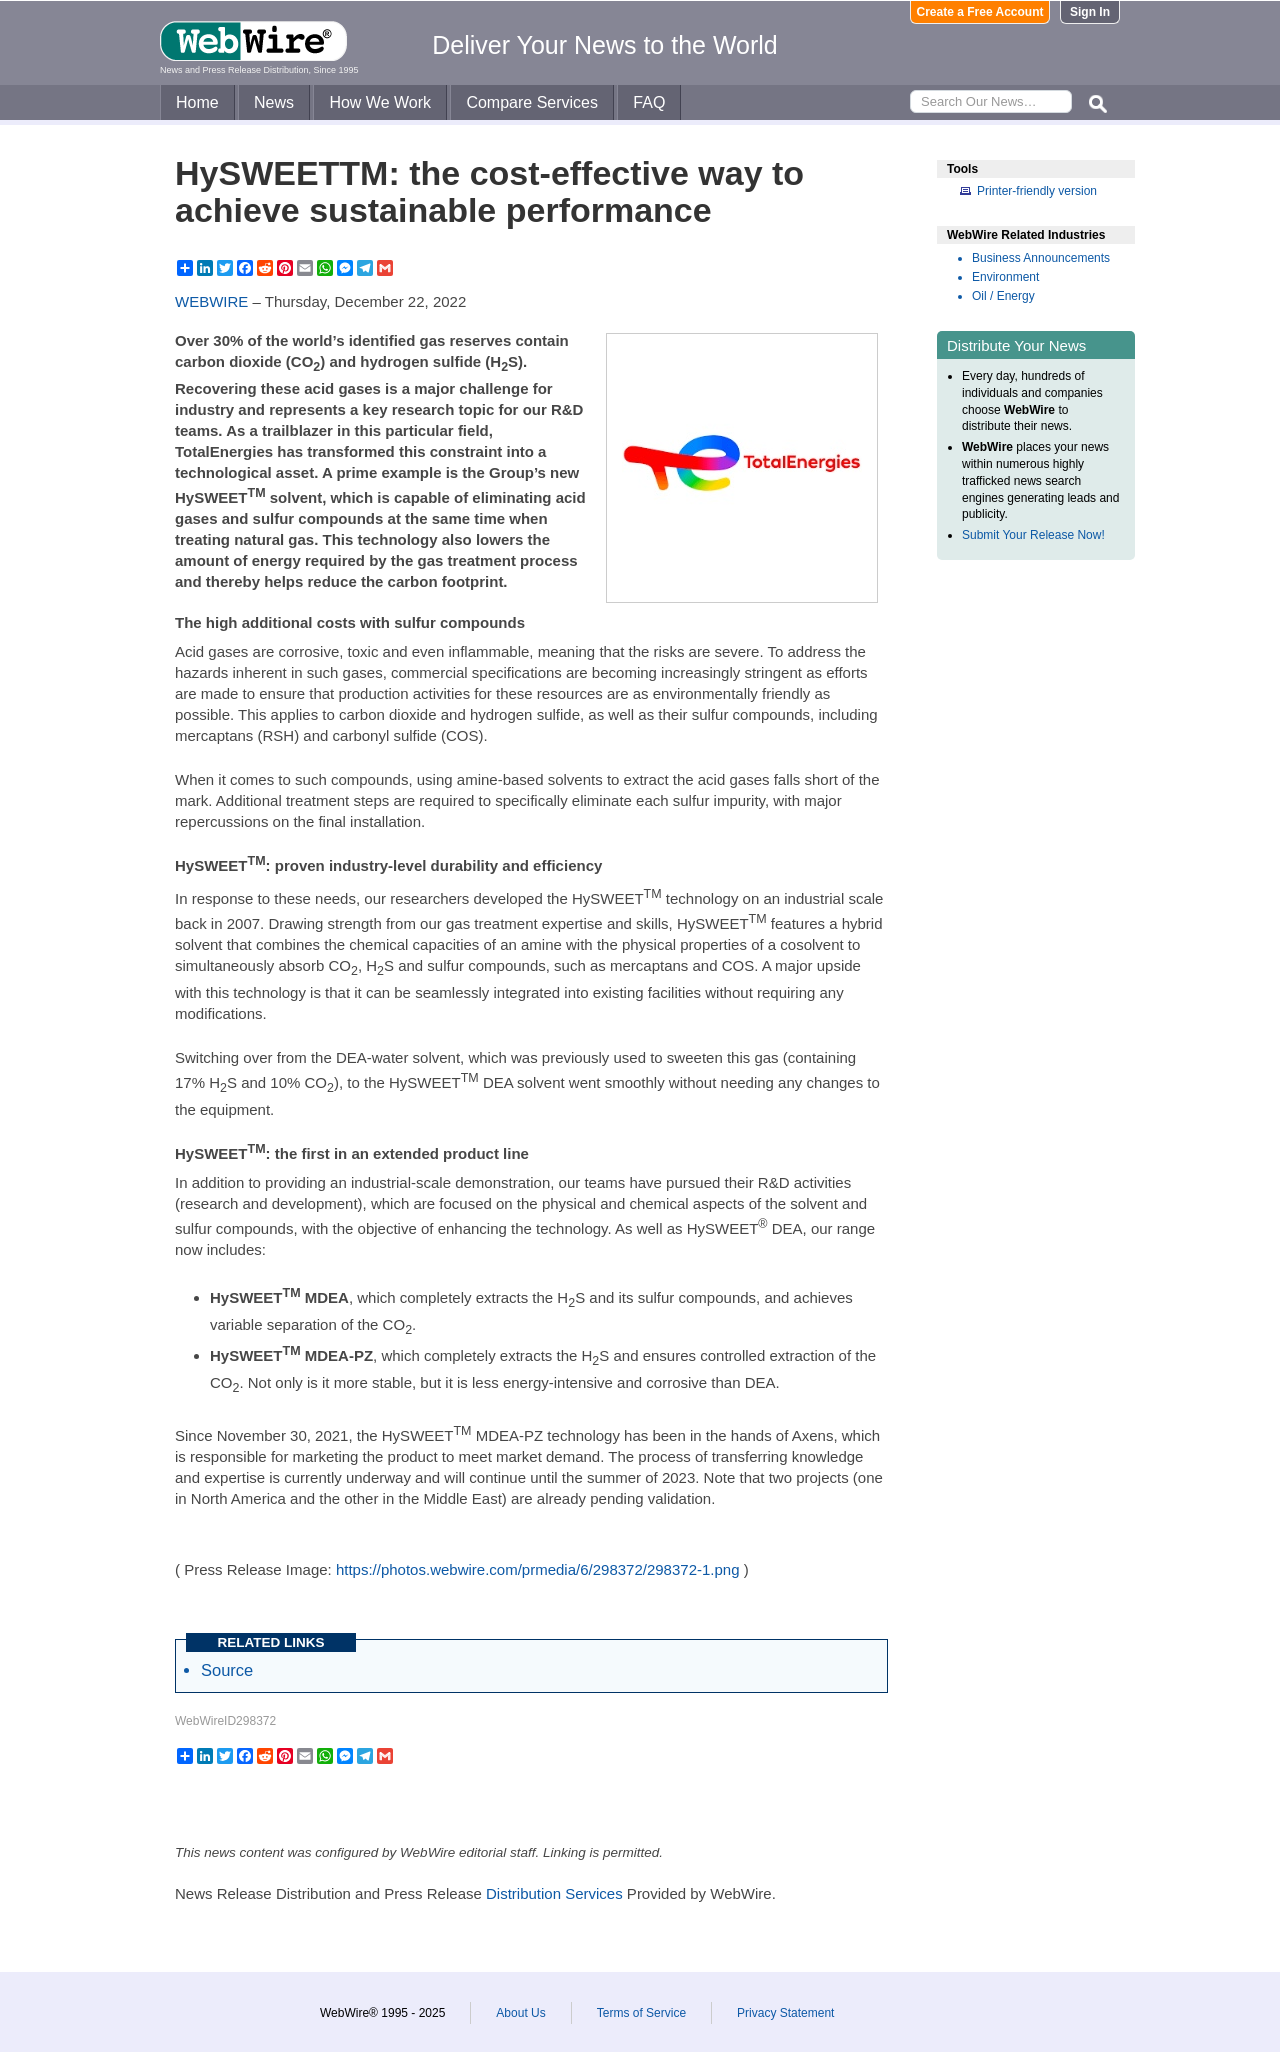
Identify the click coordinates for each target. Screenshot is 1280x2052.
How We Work (380, 102)
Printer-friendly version (1037, 191)
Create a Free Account (980, 12)
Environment (1005, 277)
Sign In (1090, 12)
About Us (520, 2013)
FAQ (649, 102)
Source (227, 1670)
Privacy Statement (785, 2013)
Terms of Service (641, 2013)
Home (197, 102)
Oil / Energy (1003, 296)
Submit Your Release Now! (1033, 535)
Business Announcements (1041, 258)
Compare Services (532, 102)
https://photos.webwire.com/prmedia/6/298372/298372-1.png (538, 1569)
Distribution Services (554, 1893)
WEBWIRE (211, 301)
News (274, 102)
